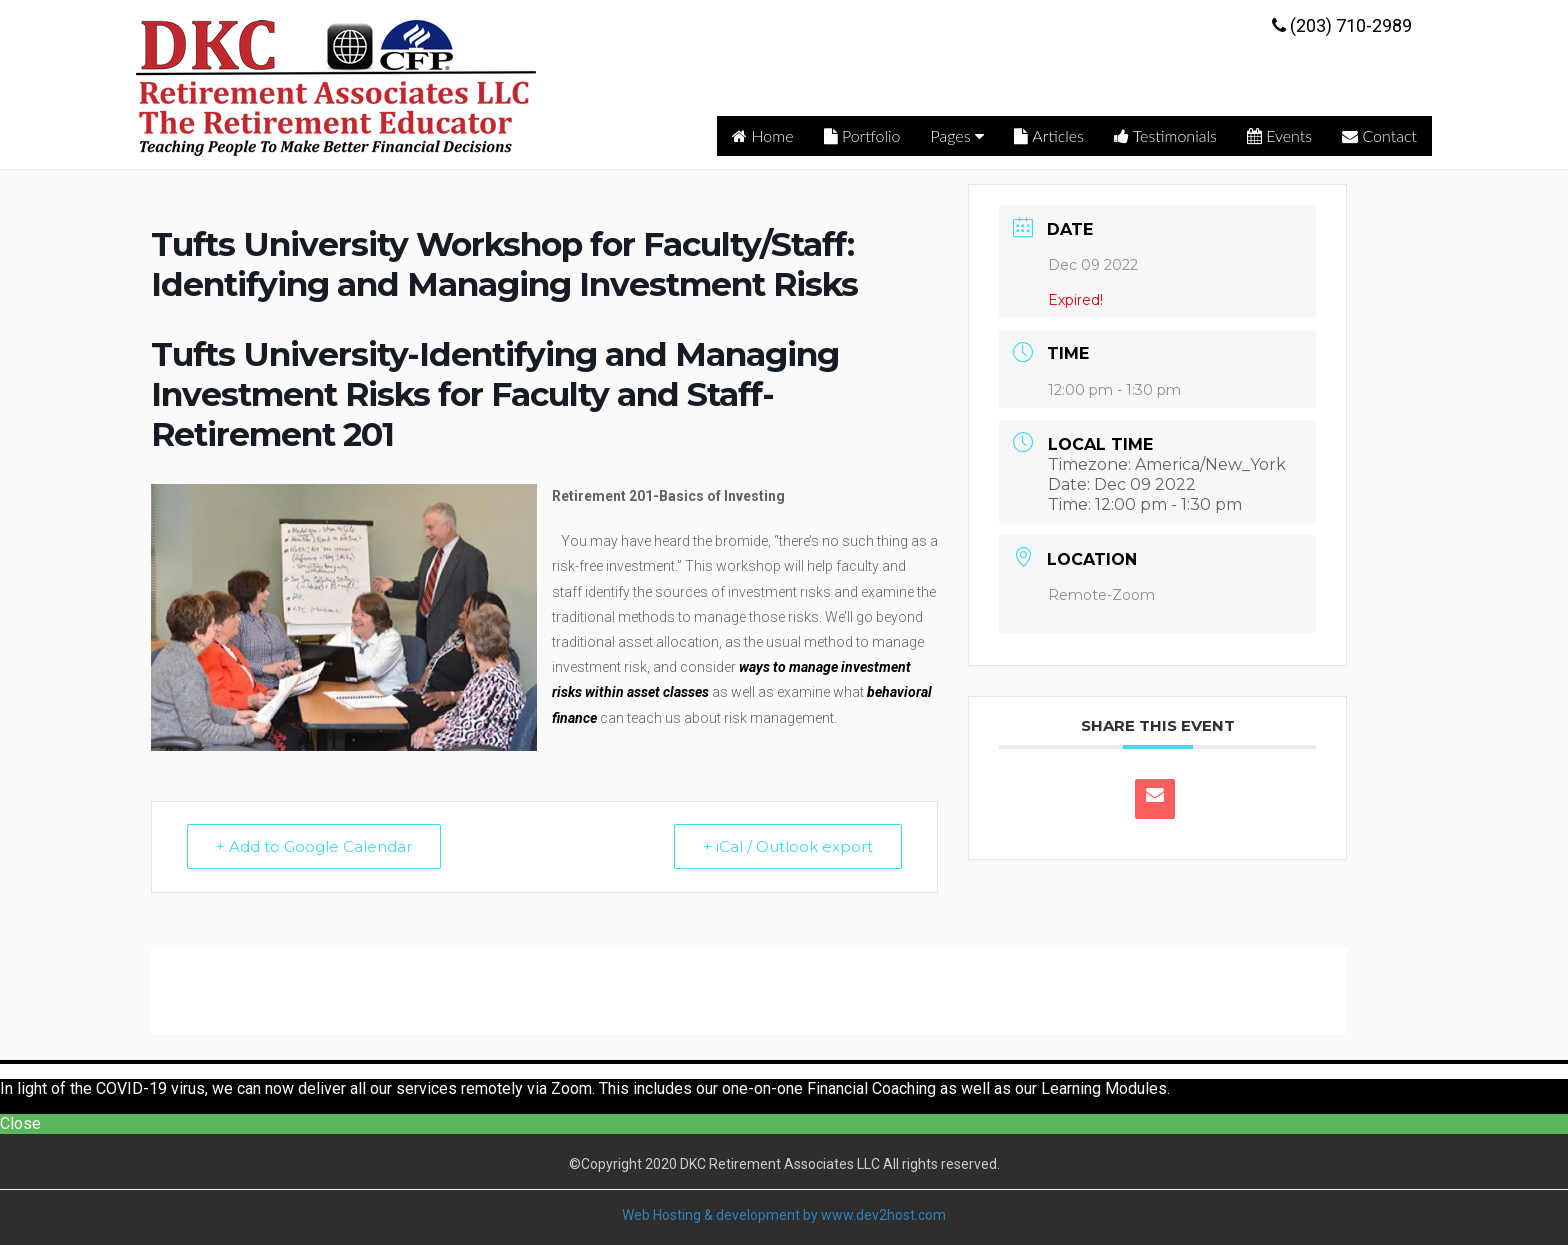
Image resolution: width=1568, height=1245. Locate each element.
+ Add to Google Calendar (314, 846)
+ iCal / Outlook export (788, 846)
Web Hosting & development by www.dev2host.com (784, 1215)
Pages (958, 135)
